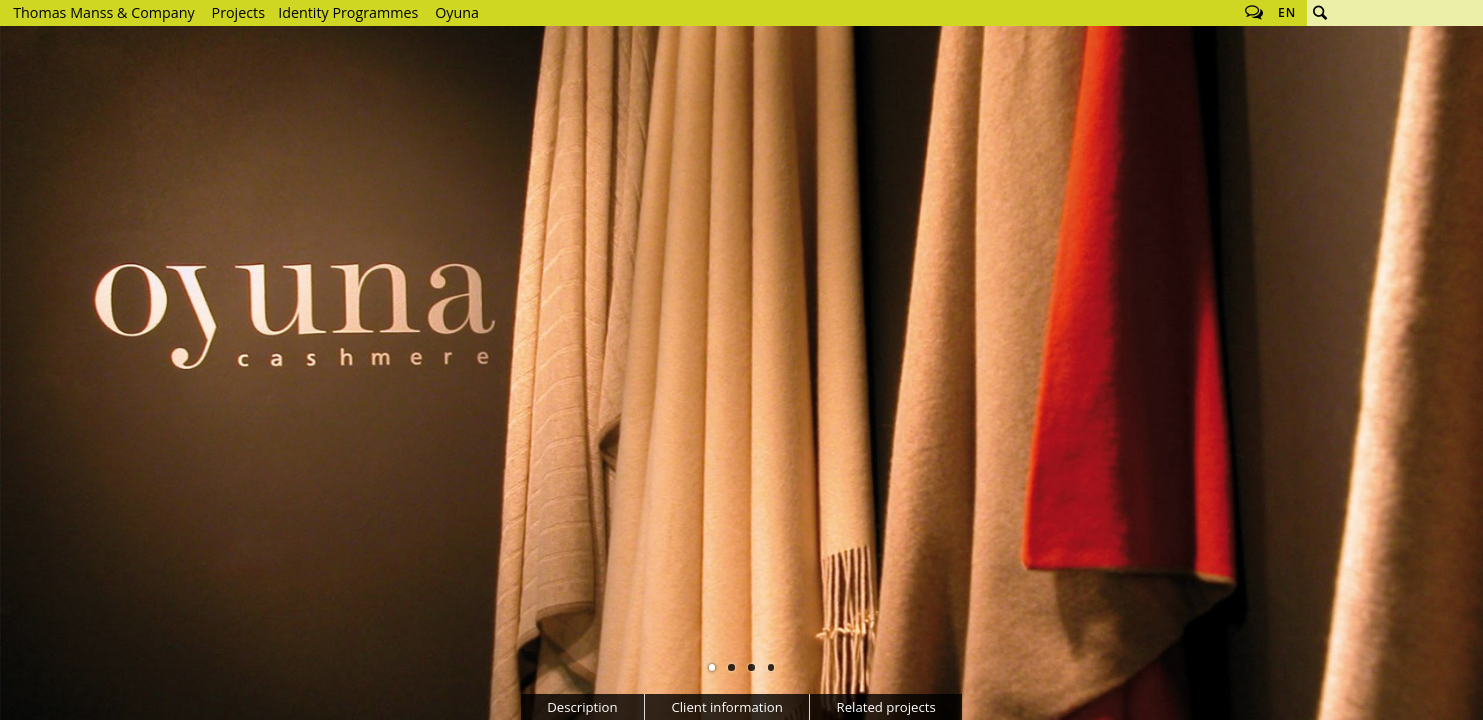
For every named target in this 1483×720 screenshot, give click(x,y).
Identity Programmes (348, 12)
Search (1320, 13)
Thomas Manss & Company (103, 12)
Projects (238, 12)
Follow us (1254, 13)
